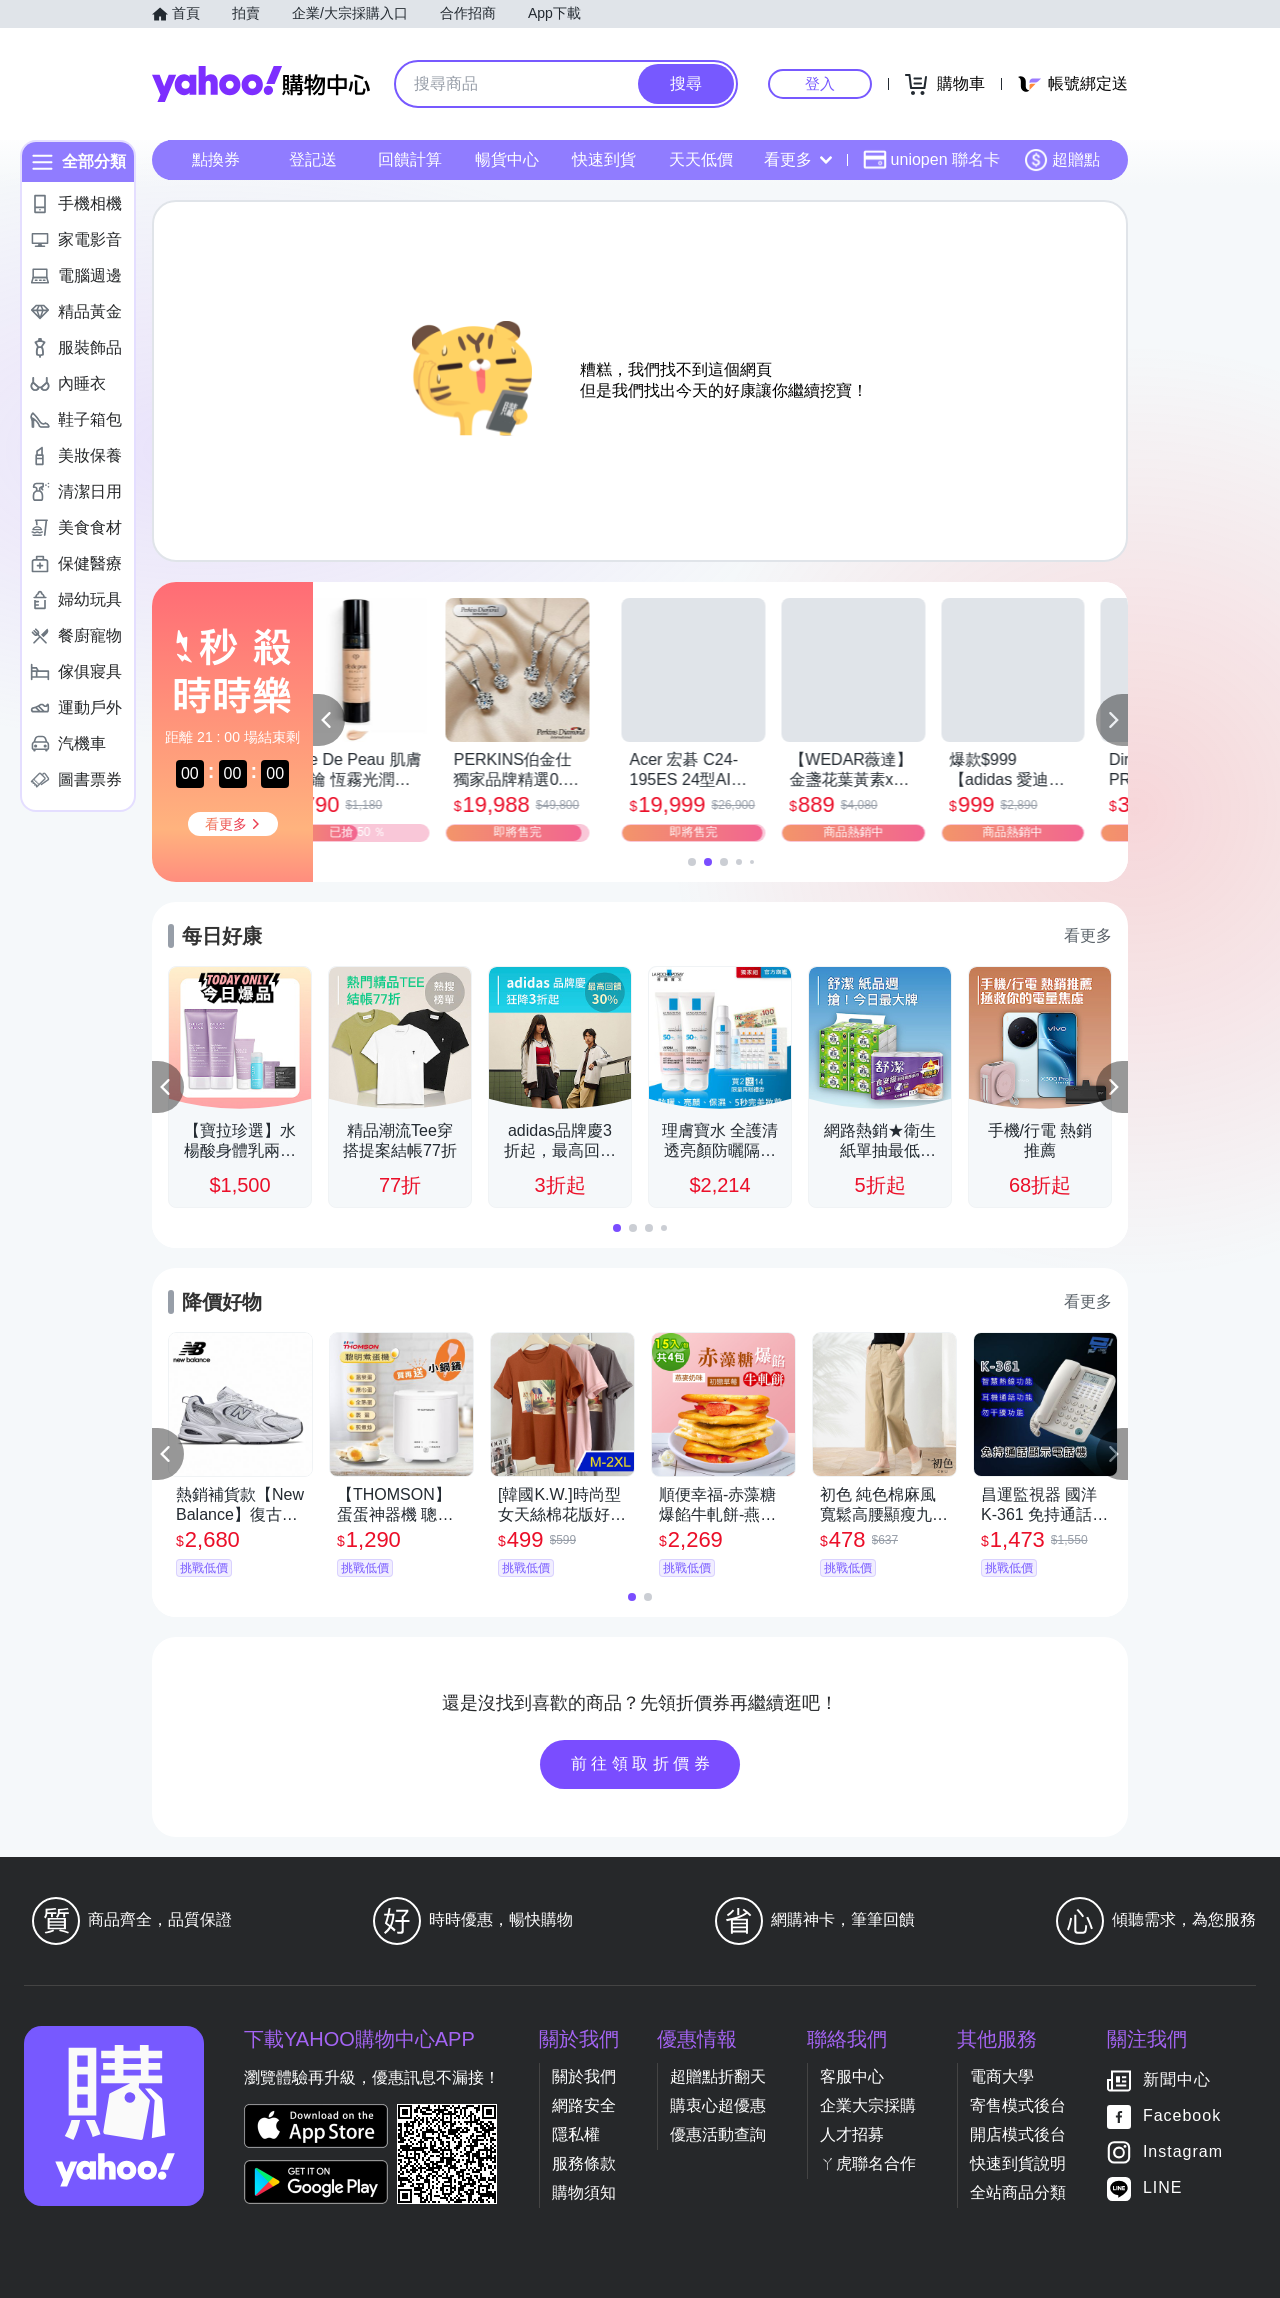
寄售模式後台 (1018, 2105)
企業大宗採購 (868, 2105)
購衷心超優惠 (718, 2105)
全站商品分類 (1018, 2192)
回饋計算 (410, 159)
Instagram (1183, 2151)
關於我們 (584, 2076)
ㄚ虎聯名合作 (868, 2163)
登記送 (313, 159)
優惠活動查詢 (718, 2134)
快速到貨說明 (1018, 2163)
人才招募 (852, 2134)
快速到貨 (604, 159)
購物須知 (584, 2192)
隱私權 (576, 2134)
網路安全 (584, 2105)
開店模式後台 (1018, 2134)
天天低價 (701, 159)
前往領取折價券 (643, 1763)
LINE (1163, 2187)
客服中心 (852, 2076)
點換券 (216, 159)
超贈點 (1062, 160)
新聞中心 (1177, 2079)
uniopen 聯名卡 (931, 160)
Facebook (1182, 2115)
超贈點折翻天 (718, 2076)
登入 (820, 83)
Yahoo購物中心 (261, 84)
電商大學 (1002, 2076)
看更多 (798, 159)
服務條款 (584, 2163)
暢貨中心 (507, 159)
